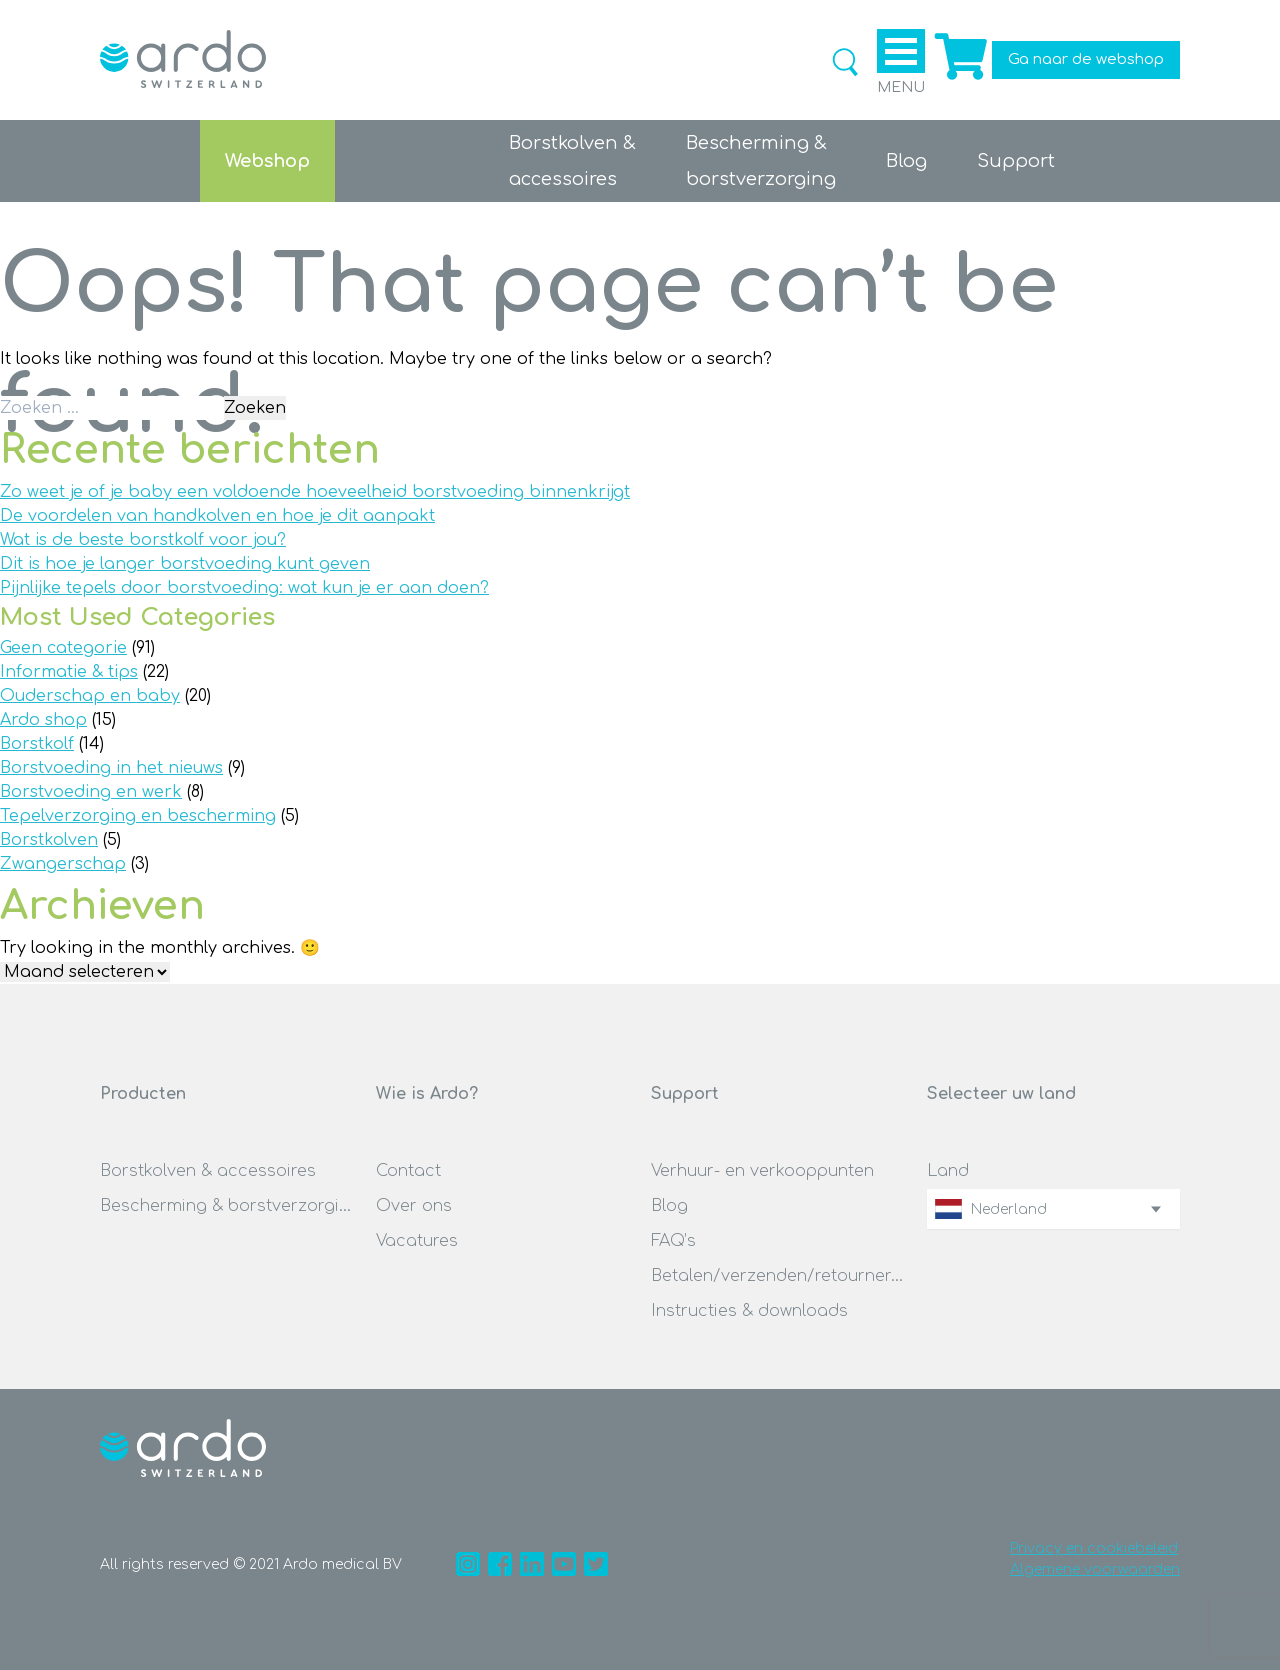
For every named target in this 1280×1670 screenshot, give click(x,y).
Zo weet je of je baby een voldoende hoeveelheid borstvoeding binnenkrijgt (315, 492)
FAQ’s (673, 1241)
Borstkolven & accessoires (208, 1171)
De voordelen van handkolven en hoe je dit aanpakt (217, 516)
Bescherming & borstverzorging (227, 1206)
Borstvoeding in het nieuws (111, 768)
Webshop (267, 161)
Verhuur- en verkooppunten (762, 1171)
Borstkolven (49, 840)
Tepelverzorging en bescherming (138, 816)
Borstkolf (37, 744)
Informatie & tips (69, 672)
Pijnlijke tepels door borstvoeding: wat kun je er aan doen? (244, 588)
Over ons (414, 1206)
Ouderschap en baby (90, 696)
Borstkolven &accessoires (572, 161)
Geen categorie (63, 648)
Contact (408, 1171)
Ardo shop (43, 720)
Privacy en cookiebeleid (1094, 1548)
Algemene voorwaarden (1095, 1569)
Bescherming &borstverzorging (761, 161)
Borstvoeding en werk (91, 792)
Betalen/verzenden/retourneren (778, 1276)
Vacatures (417, 1241)
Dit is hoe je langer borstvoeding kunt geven (185, 564)
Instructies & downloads (749, 1311)
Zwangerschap (63, 864)
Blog (906, 161)
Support (1016, 161)
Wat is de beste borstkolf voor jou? (143, 540)
